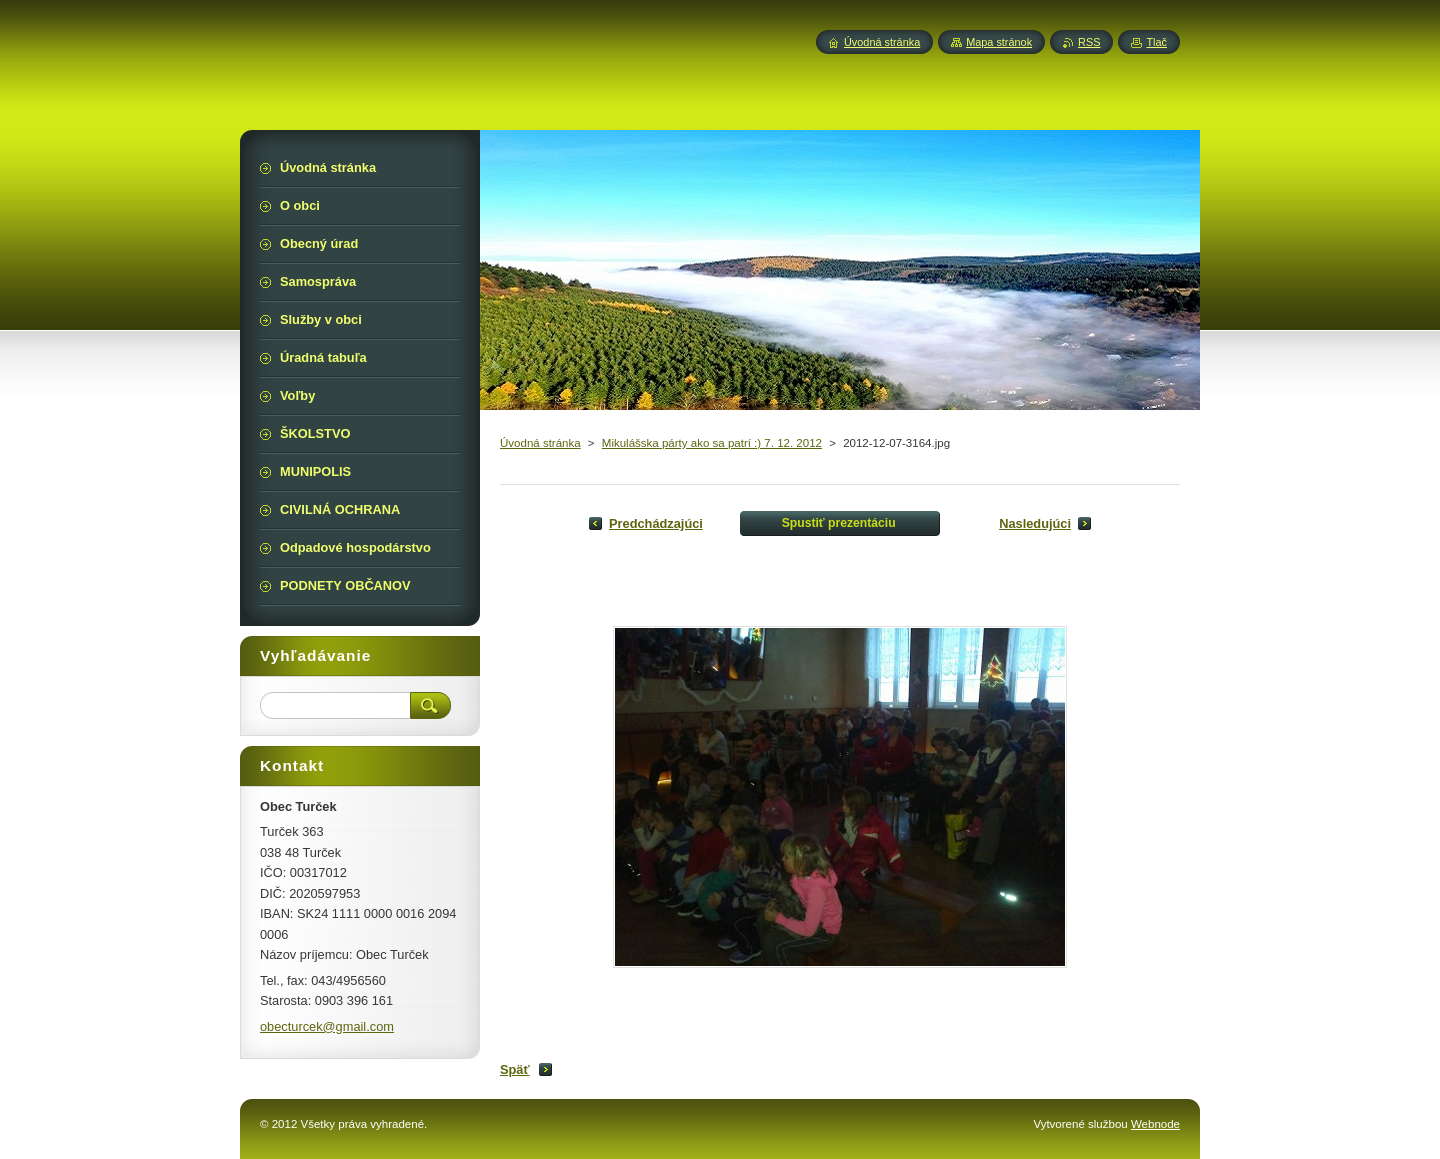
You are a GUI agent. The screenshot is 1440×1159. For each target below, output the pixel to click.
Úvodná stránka (540, 443)
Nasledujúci (1035, 523)
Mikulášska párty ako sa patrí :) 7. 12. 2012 (712, 443)
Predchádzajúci (656, 523)
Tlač (1156, 42)
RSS (1089, 42)
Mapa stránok (999, 42)
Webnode (1155, 1124)
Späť (515, 1069)
